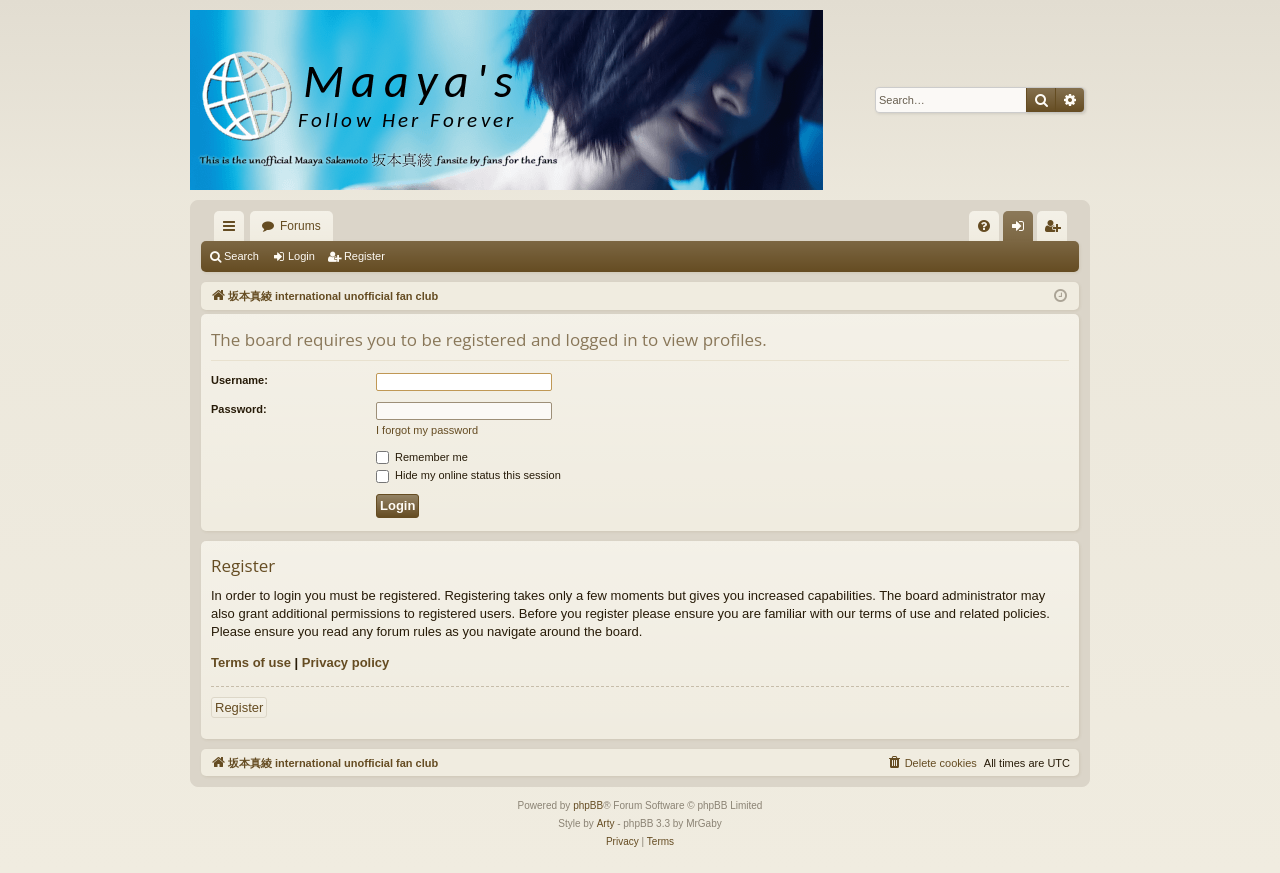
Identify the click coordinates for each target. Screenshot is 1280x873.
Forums (300, 226)
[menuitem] (984, 226)
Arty (606, 823)
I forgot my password (427, 430)
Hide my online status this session (468, 475)
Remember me (422, 457)
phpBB (588, 805)
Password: (239, 409)
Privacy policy (345, 662)
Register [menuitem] (1056, 230)
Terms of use (251, 662)
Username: (239, 380)
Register (364, 256)
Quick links (233, 230)
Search (241, 256)
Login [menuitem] (1022, 230)
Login (301, 256)
